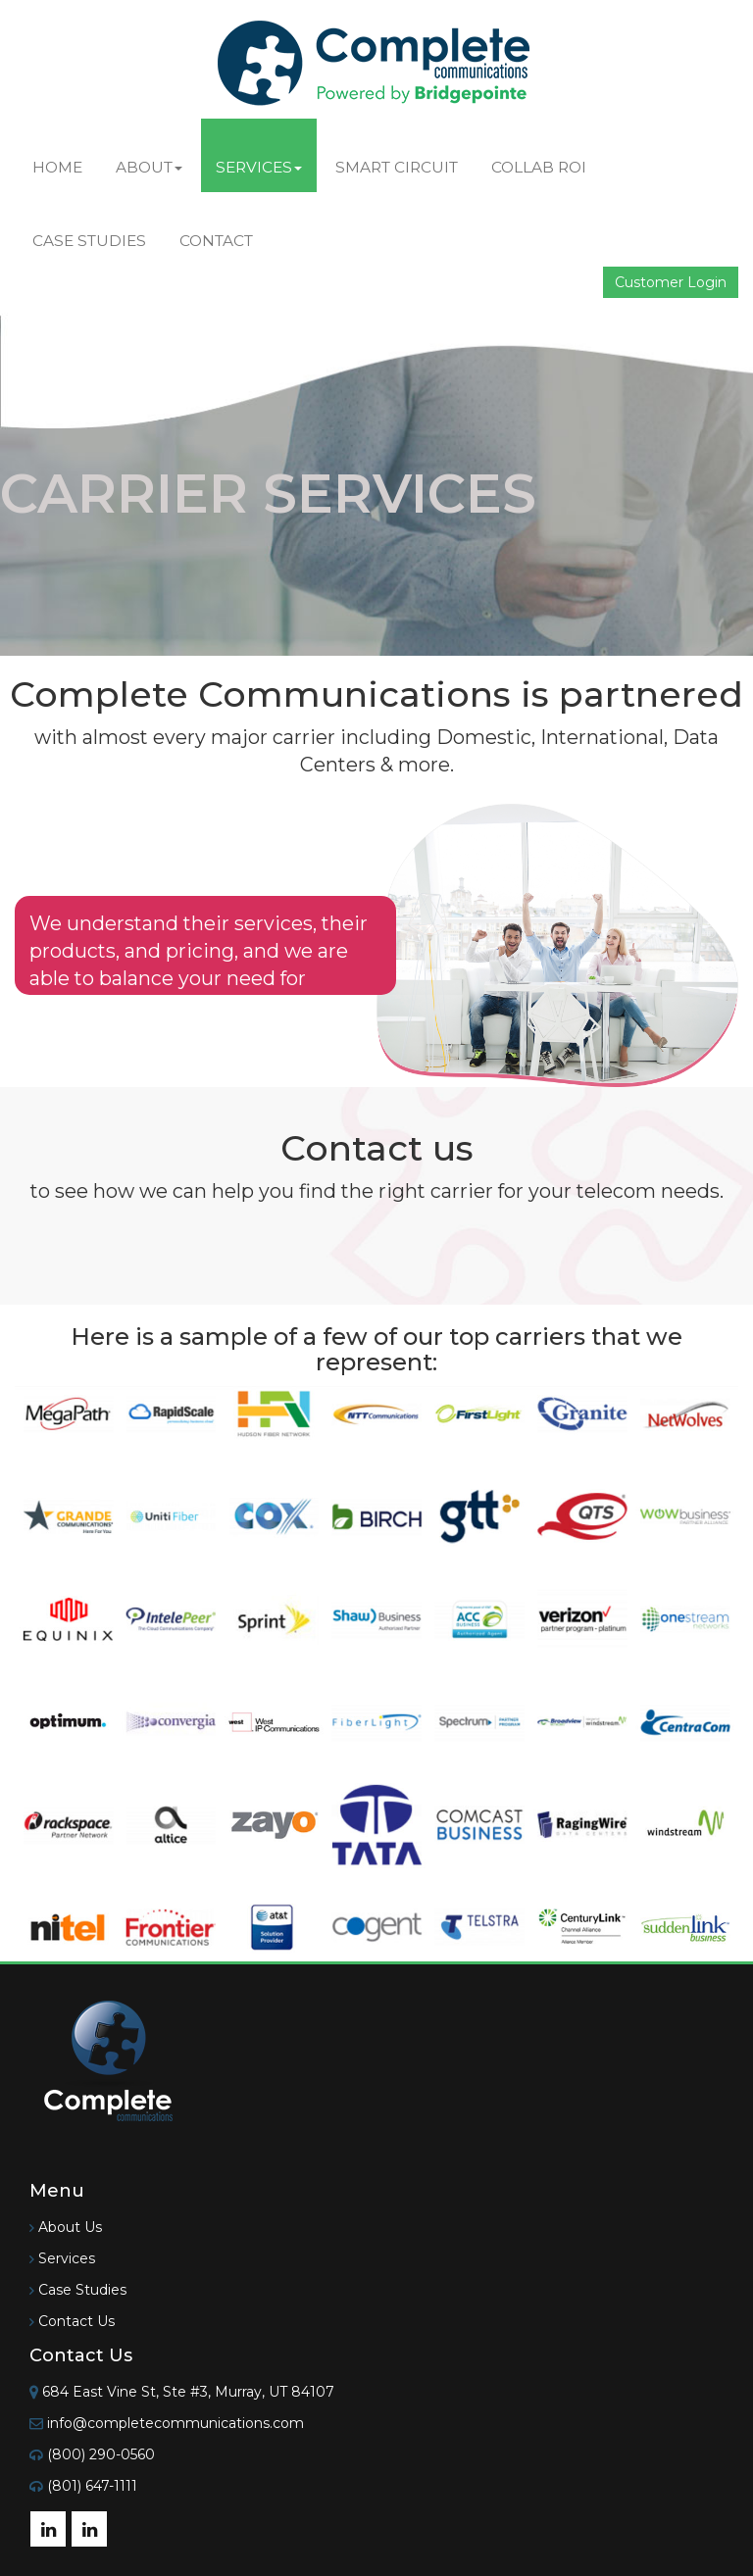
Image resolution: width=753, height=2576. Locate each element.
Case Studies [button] (89, 240)
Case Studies (82, 2290)
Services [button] (259, 167)
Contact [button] (216, 240)
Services (66, 2258)
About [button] (149, 167)
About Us (70, 2227)
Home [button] (57, 167)
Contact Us (76, 2321)
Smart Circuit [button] (396, 167)
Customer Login (671, 282)
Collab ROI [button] (538, 167)
